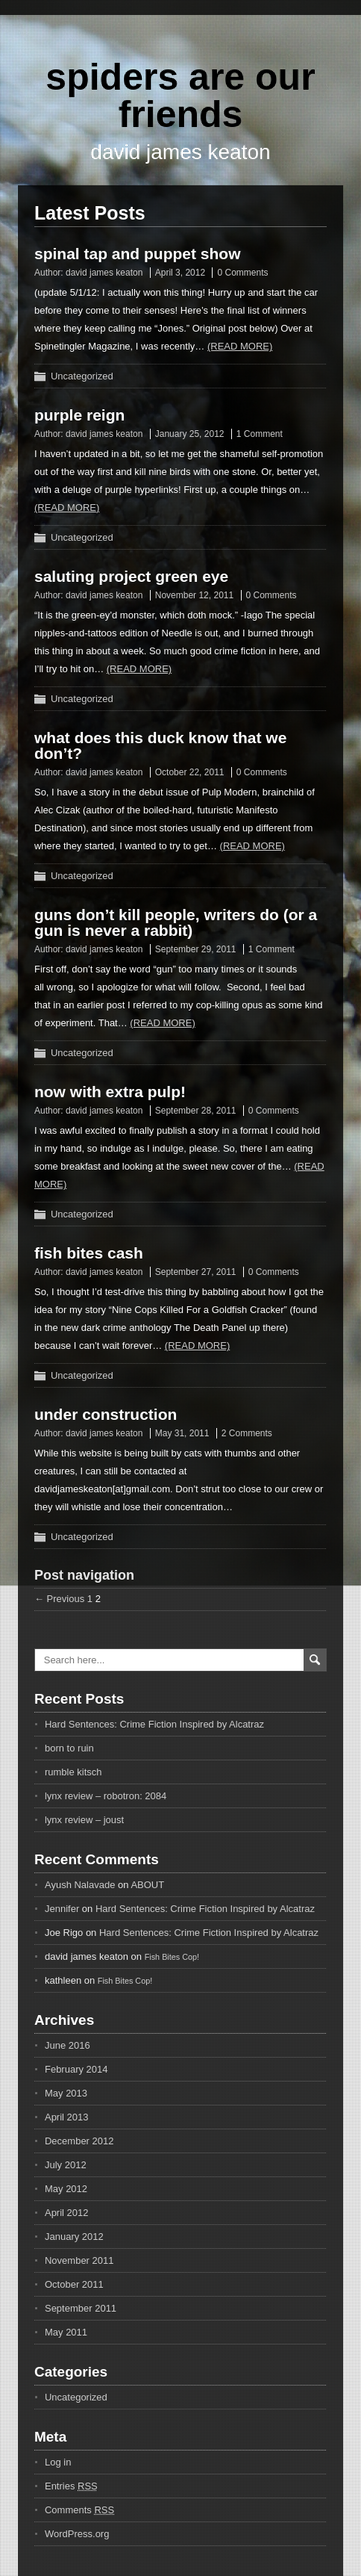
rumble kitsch (73, 1772)
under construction (105, 1414)
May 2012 (66, 2188)
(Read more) (239, 346)
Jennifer (62, 1908)
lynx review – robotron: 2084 (105, 1795)
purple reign (79, 414)
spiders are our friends (180, 95)
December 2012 (79, 2141)
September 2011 (80, 2308)
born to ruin (69, 1748)
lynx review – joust (84, 1819)
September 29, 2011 (195, 949)
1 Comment (259, 434)
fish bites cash (88, 1252)
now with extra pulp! (110, 1091)
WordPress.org (77, 2533)
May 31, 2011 (182, 1433)
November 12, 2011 (194, 595)
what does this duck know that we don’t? (160, 745)
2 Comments (247, 1433)
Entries (71, 2486)
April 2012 (67, 2212)
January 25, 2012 (190, 434)
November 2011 (79, 2260)
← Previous (59, 1598)
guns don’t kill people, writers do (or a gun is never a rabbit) (175, 922)
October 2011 (74, 2284)
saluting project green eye (131, 576)
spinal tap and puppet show (137, 253)
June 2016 (67, 2045)
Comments (79, 2510)
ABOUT (147, 1884)
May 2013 (66, 2093)
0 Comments (242, 272)
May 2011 (66, 2332)
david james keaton (104, 272)
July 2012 (66, 2164)
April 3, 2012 (180, 272)
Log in (58, 2462)
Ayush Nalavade (80, 1884)
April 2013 (67, 2117)
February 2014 (76, 2069)
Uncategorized (82, 376)
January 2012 (74, 2236)
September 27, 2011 (195, 1272)
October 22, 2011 (190, 772)
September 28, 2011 (195, 1110)
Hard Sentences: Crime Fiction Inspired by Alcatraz (154, 1724)
